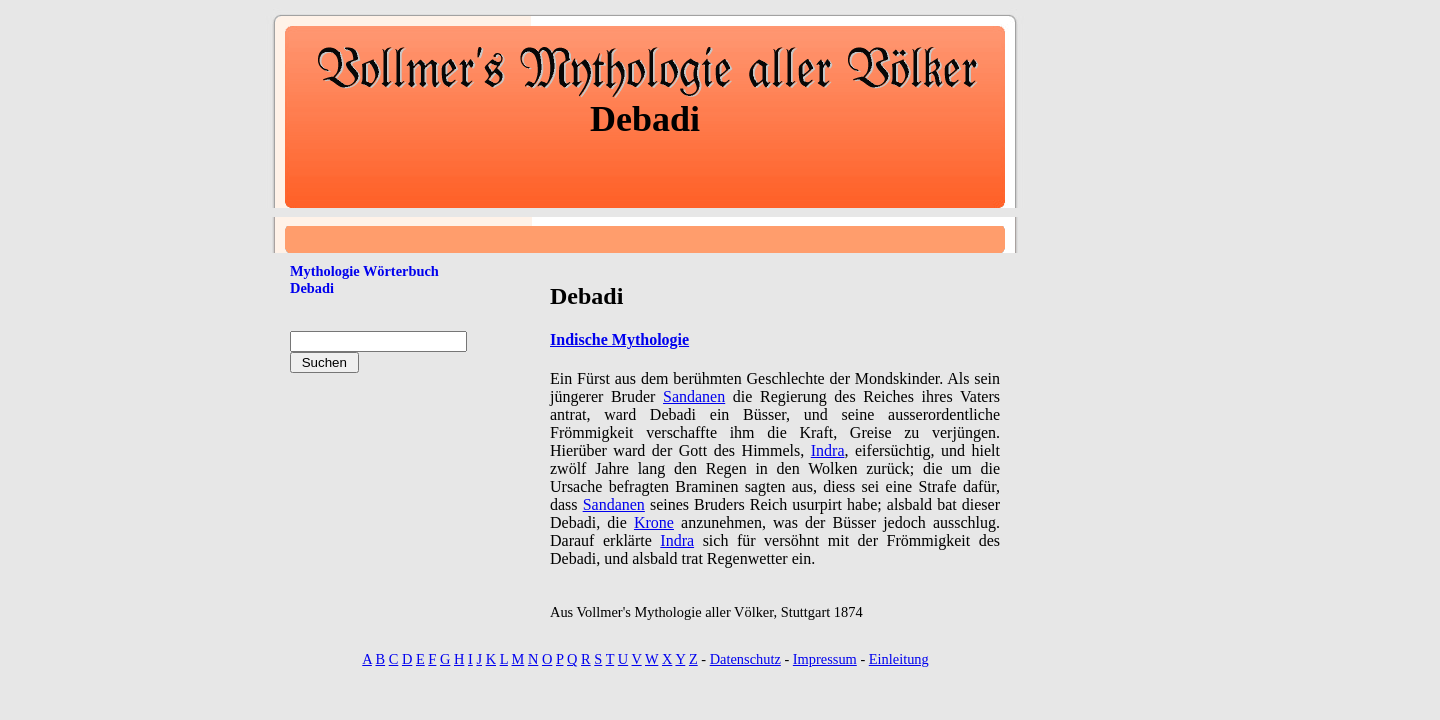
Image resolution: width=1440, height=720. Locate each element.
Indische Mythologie (619, 339)
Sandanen (694, 396)
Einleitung (899, 659)
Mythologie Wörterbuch (364, 271)
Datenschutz (745, 659)
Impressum (825, 659)
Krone (654, 522)
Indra (828, 450)
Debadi (312, 288)
